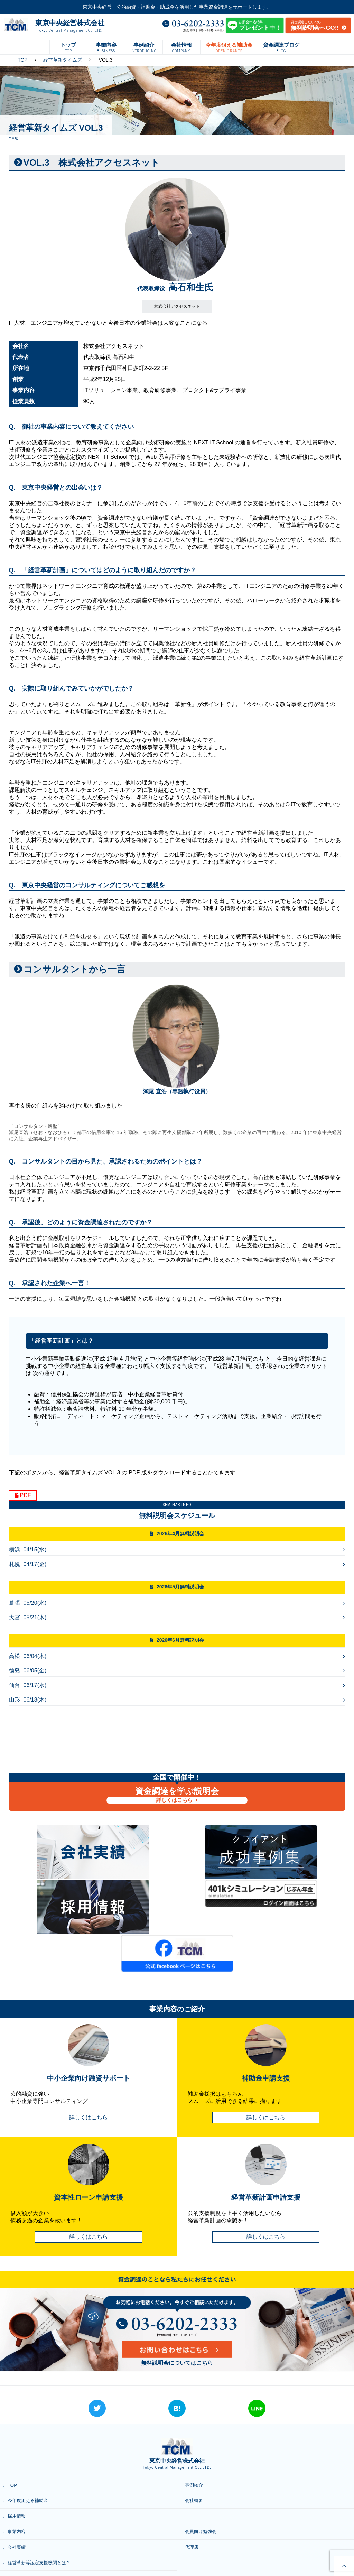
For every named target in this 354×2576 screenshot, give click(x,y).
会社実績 (18, 2483)
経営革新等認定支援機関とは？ (42, 2498)
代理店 (193, 2483)
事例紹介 (195, 2421)
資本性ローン (200, 2514)
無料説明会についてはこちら (177, 2299)
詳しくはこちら (174, 1800)
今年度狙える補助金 (30, 2436)
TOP (23, 60)
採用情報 (18, 2452)
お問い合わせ (200, 2545)
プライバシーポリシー (33, 2545)
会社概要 (195, 2436)
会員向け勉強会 (203, 2467)
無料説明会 (198, 2529)
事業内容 (18, 2467)
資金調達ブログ (26, 2529)
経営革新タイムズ (62, 60)
